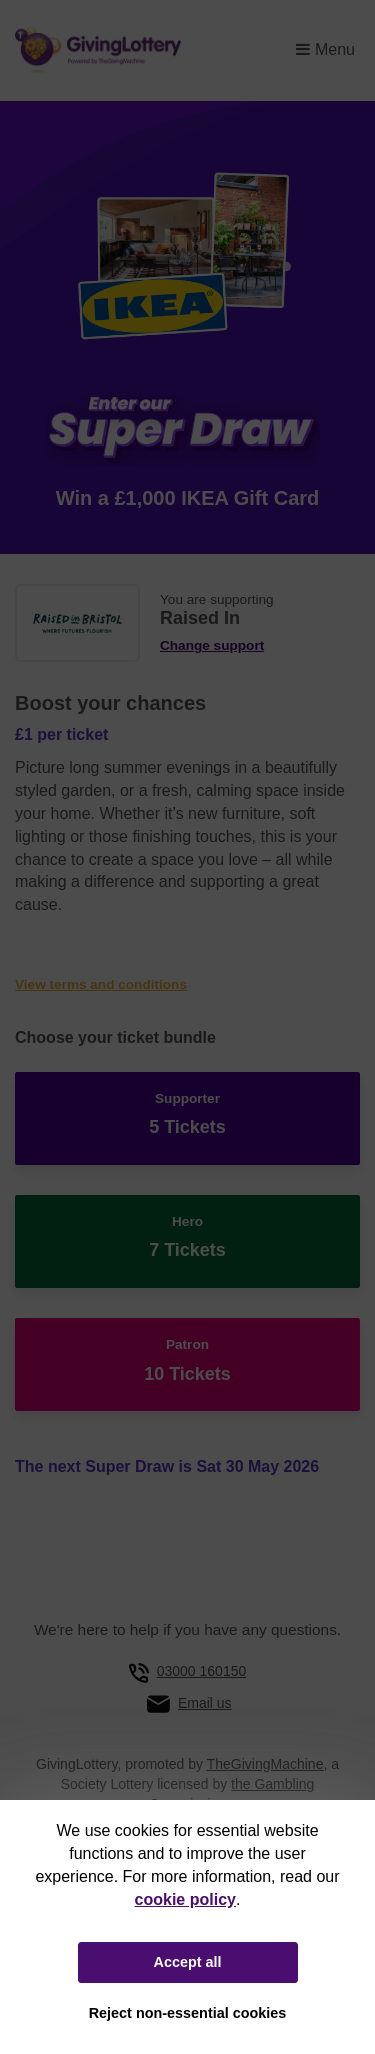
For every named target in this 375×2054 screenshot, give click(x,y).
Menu (325, 49)
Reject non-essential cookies (188, 2013)
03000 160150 (202, 1671)
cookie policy (185, 1899)
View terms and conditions (101, 984)
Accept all (188, 1962)
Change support (212, 645)
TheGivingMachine (265, 1764)
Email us (205, 1703)
